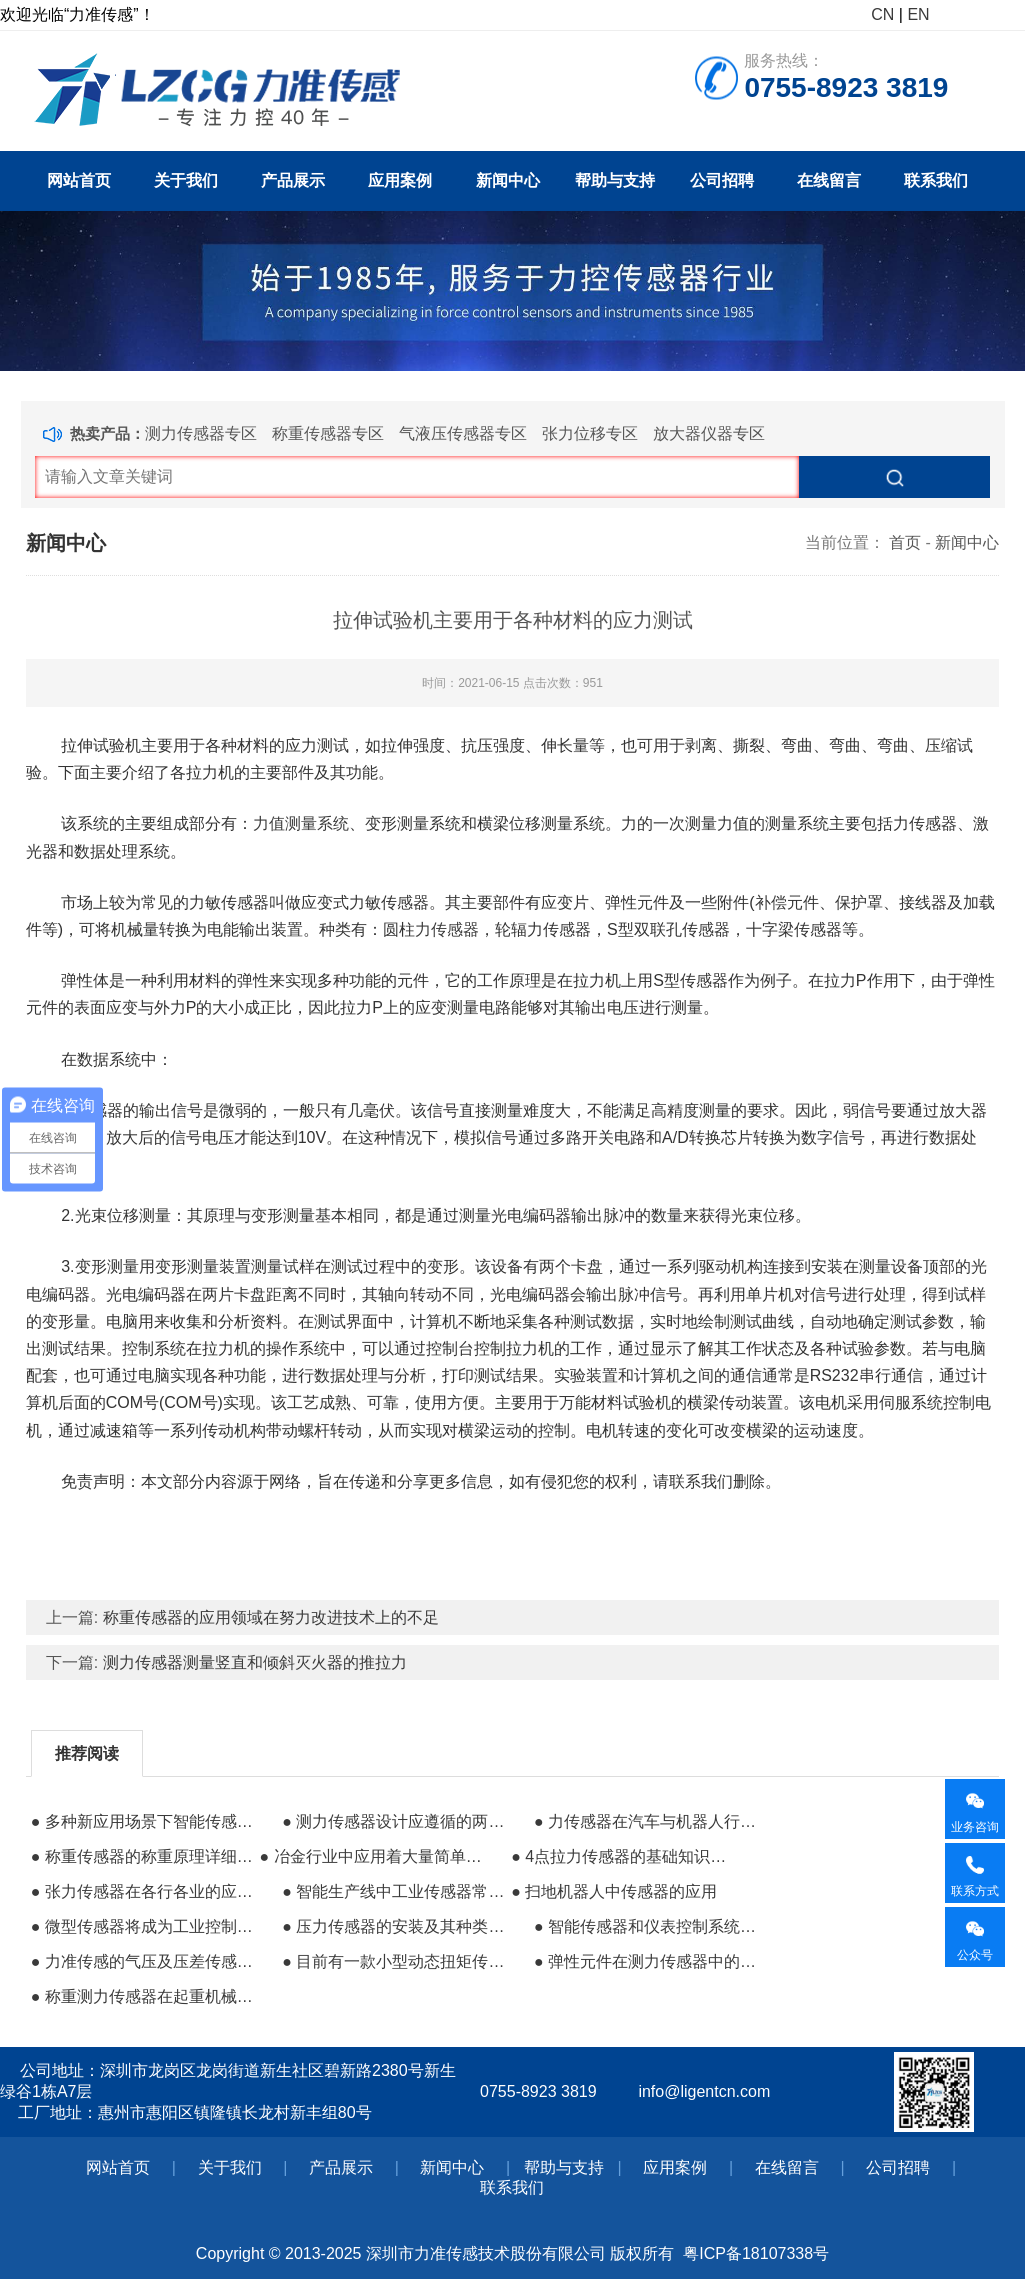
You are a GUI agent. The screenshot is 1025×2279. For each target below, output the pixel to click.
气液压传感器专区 (463, 433)
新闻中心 (508, 180)
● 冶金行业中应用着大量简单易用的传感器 (372, 1856)
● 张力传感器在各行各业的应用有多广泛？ (143, 1891)
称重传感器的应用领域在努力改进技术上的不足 (271, 1617)
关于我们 (186, 180)
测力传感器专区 (201, 433)
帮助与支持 (615, 180)
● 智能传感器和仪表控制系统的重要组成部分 (646, 1926)
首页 (905, 542)
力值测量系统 (301, 823)
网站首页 (79, 180)
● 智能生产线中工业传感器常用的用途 (394, 1891)
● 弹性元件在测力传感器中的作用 (646, 1961)
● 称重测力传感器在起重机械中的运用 (143, 1996)
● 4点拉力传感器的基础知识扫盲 (623, 1856)
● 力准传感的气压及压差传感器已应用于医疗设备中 (143, 1961)
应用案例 (400, 180)
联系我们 (936, 180)
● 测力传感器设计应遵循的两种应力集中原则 (394, 1821)
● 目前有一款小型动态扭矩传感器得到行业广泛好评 (394, 1961)
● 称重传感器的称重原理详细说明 (143, 1856)
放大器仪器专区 (709, 433)
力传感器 (447, 929)
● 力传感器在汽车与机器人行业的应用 (646, 1821)
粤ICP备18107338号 (756, 2253)
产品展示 (293, 180)
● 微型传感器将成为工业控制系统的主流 (143, 1926)
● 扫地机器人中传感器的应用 (614, 1891)
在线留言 (829, 180)
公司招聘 (722, 180)
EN (918, 14)
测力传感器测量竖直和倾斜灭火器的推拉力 (255, 1662)
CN (882, 14)
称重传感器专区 (328, 433)
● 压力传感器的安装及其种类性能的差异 (394, 1926)
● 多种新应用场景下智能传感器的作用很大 (143, 1821)
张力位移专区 (590, 433)
